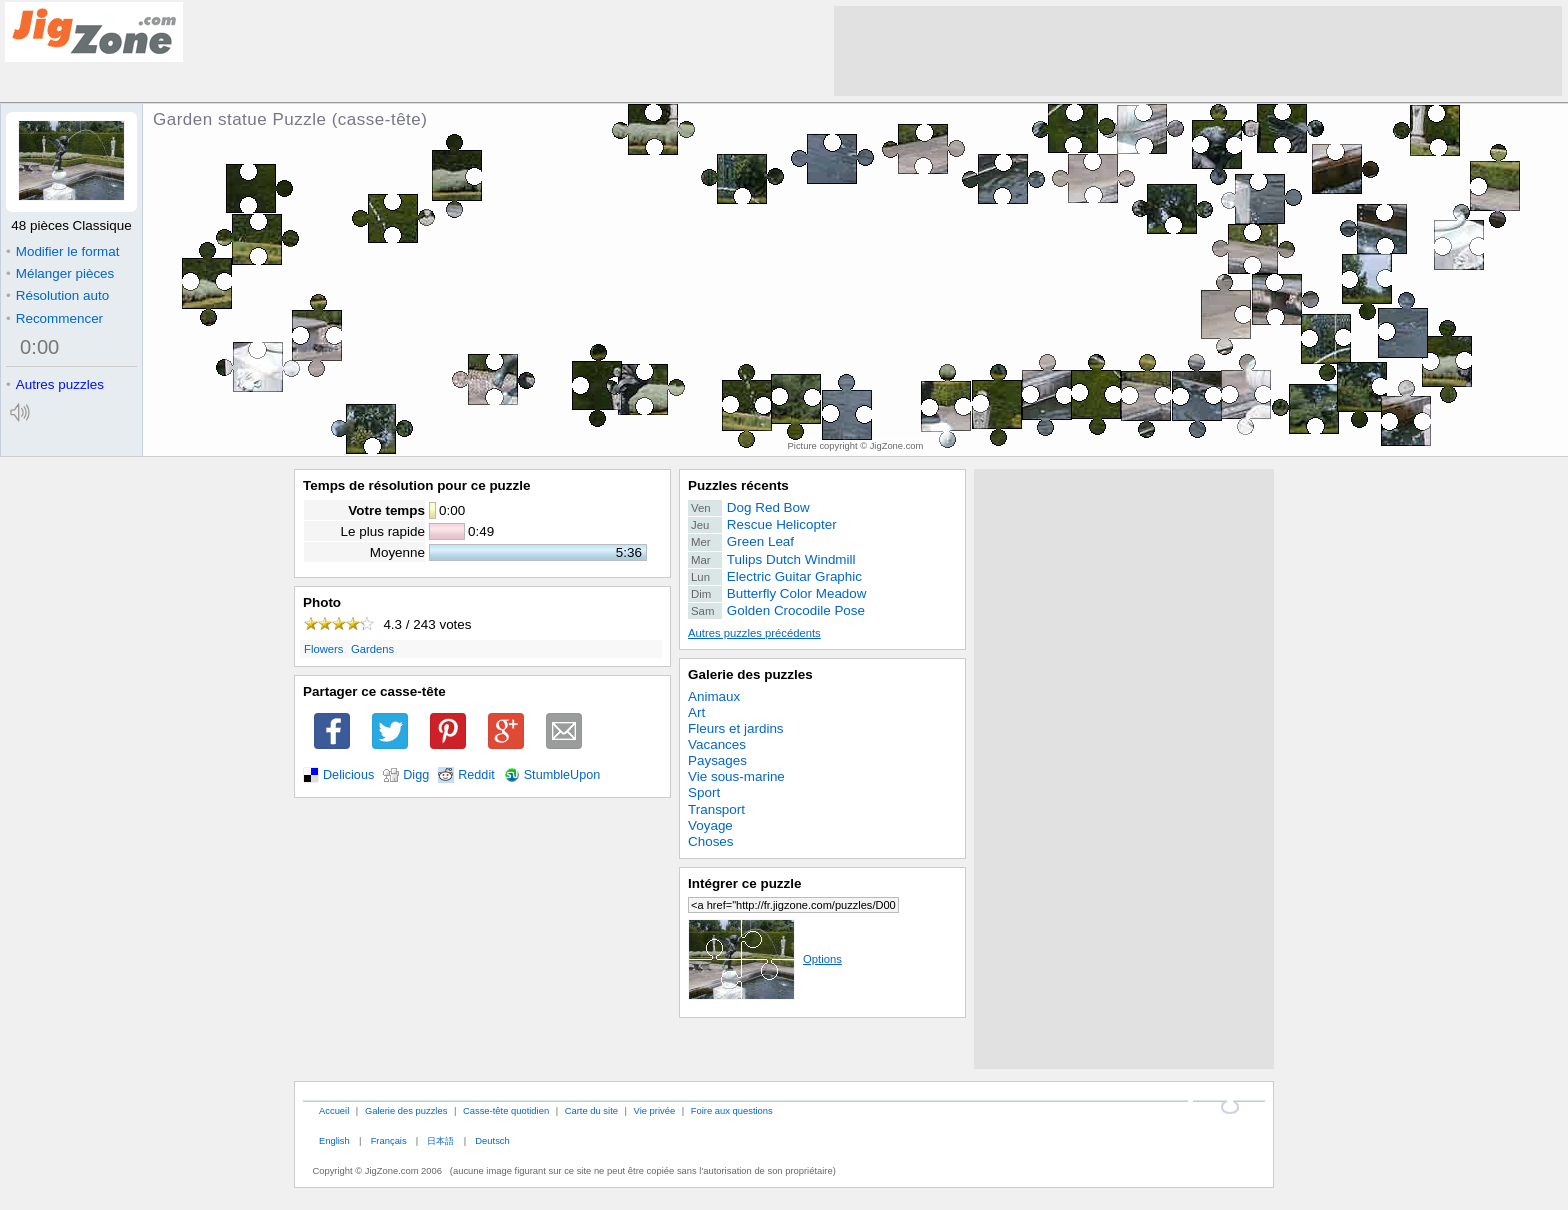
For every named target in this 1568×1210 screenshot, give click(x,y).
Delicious (348, 775)
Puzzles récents (738, 485)
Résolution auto (57, 295)
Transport (716, 809)
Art (696, 712)
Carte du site (591, 1110)
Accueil (334, 1110)
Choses (711, 841)
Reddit (476, 775)
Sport (704, 792)
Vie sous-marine (736, 776)
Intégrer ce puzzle (745, 883)
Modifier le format (63, 251)
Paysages (717, 760)
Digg (416, 775)
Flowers (323, 649)
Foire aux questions (732, 1110)
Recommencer (54, 318)
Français (389, 1140)
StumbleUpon (562, 775)
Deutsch (492, 1140)
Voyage (710, 825)
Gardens (372, 649)
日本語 (440, 1140)
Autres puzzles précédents (754, 633)
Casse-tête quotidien (506, 1110)
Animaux (714, 696)
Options (765, 959)
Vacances (717, 744)
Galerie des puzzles (750, 674)
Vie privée (655, 1110)
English (334, 1140)
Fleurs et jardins (736, 728)
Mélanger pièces (60, 273)
